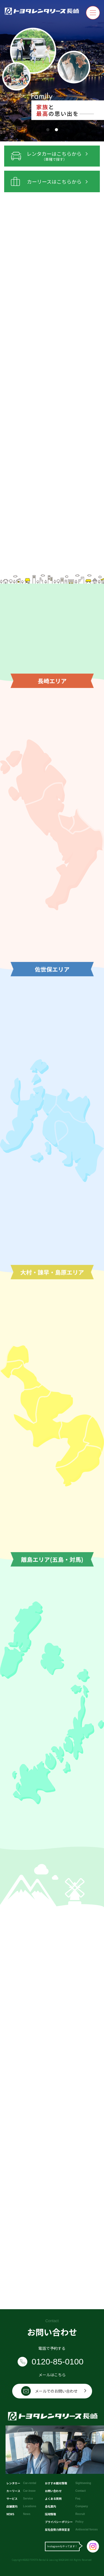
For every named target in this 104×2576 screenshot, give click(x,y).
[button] (47, 129)
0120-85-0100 (57, 2361)
